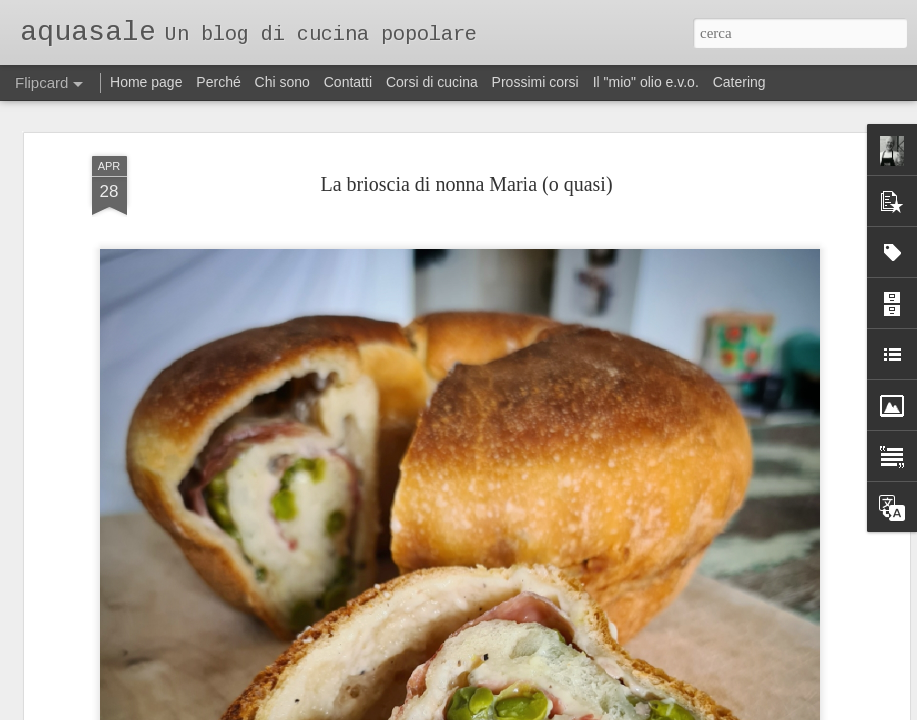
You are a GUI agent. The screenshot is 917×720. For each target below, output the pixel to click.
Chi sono (282, 82)
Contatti (348, 82)
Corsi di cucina (432, 82)
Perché (218, 82)
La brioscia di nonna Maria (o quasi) (466, 165)
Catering (739, 82)
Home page (146, 82)
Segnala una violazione (594, 709)
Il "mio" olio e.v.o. (646, 82)
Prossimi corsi (535, 82)
